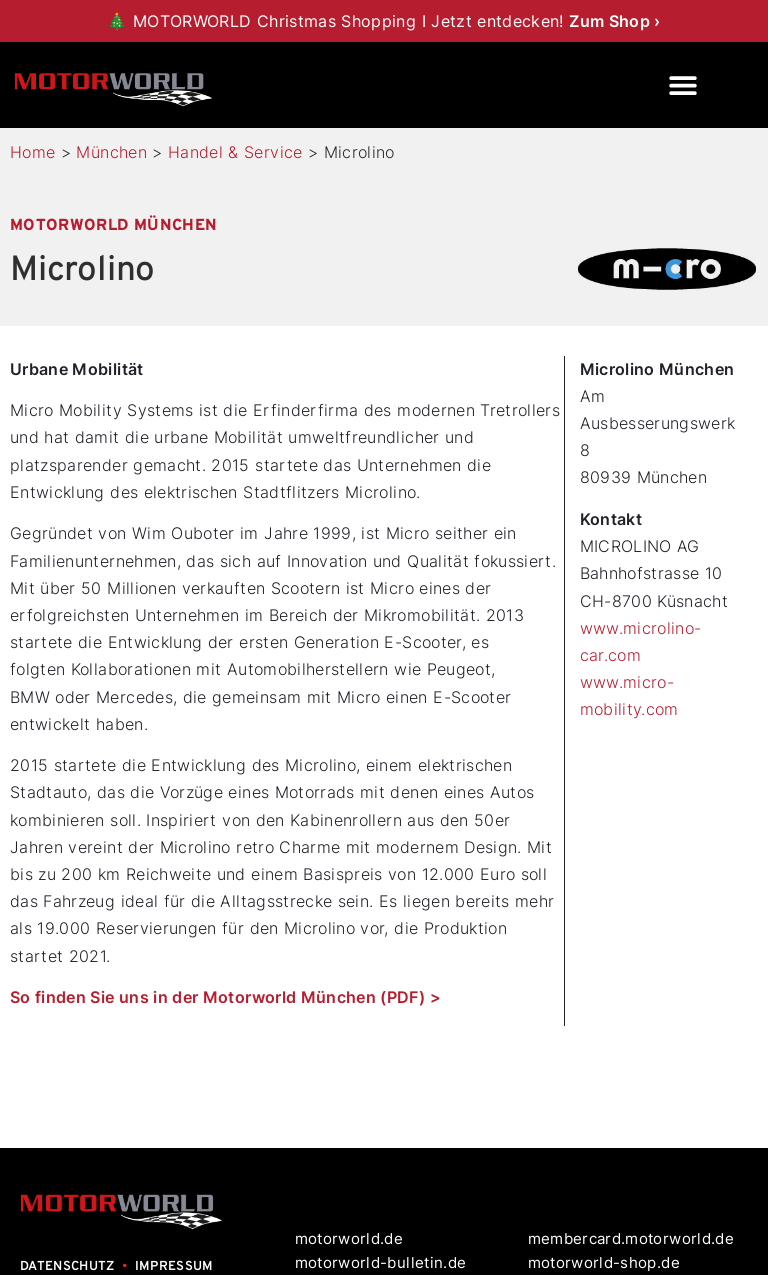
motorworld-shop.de (604, 1262)
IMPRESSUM (174, 1267)
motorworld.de (351, 1238)
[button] (683, 85)
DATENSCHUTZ (67, 1267)
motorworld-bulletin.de (381, 1262)
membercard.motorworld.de (631, 1238)
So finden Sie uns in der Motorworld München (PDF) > (225, 997)
